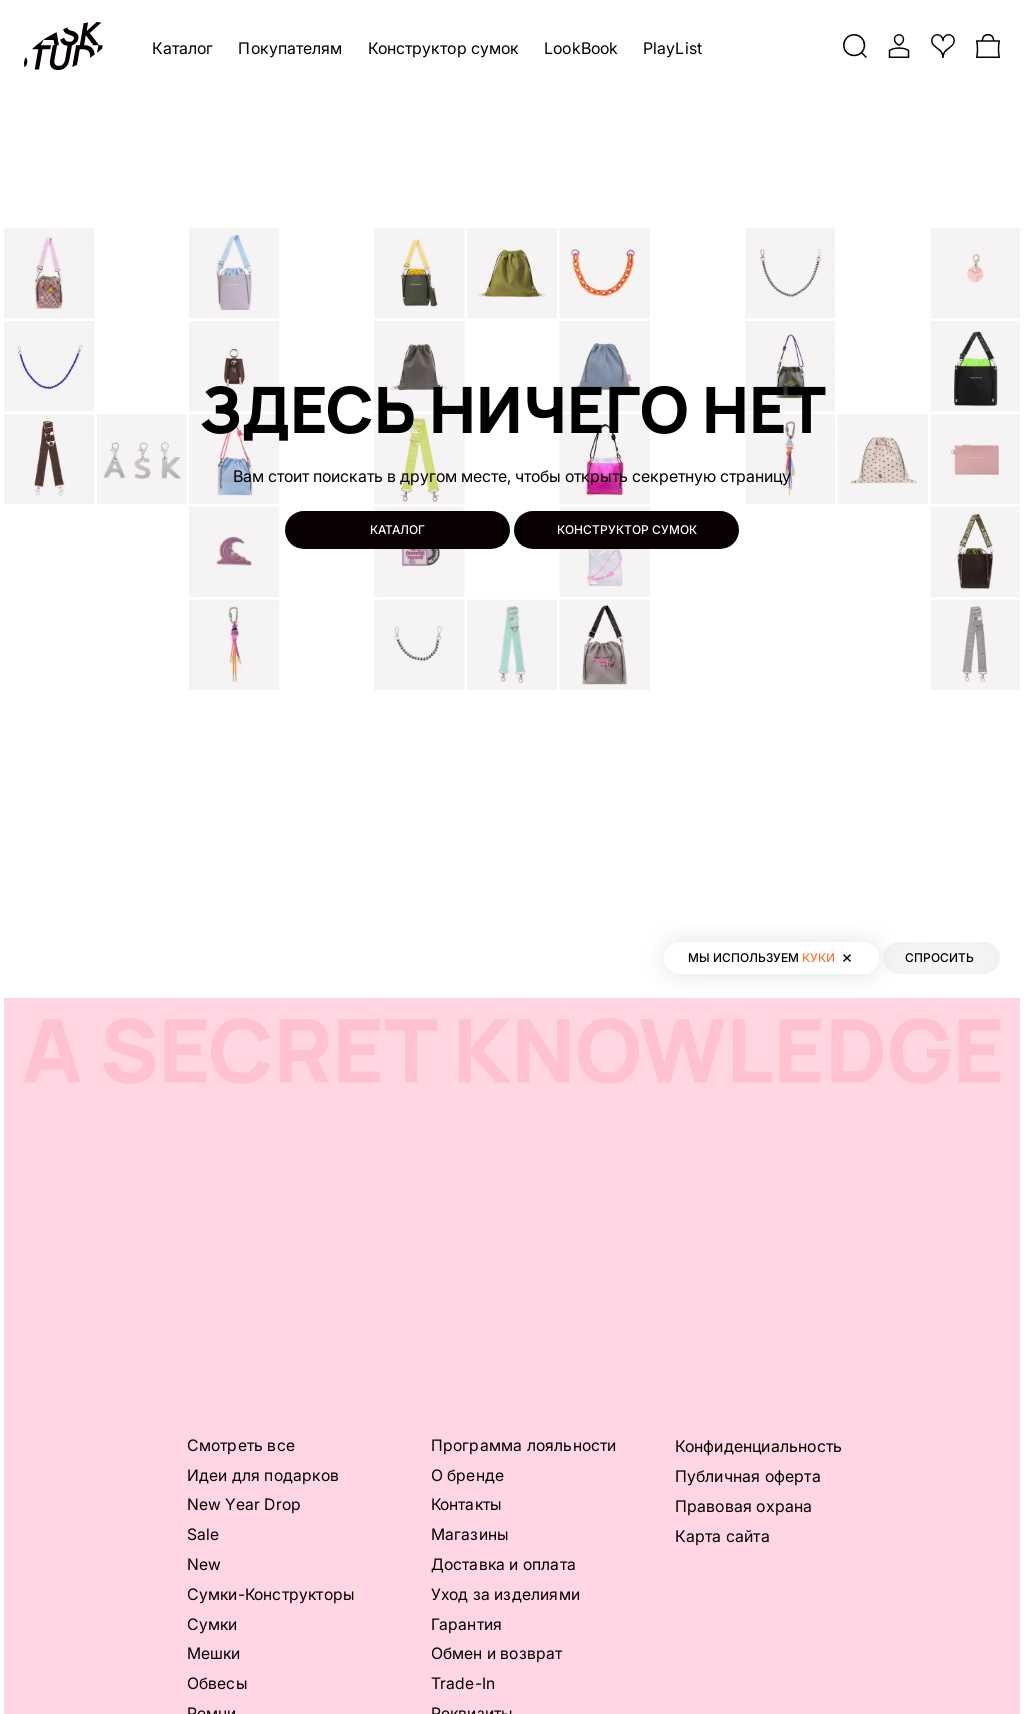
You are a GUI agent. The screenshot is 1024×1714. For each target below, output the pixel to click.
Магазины (470, 1535)
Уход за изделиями (506, 1595)
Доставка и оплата (504, 1565)
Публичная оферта (748, 1475)
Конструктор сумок (444, 48)
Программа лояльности (524, 1445)
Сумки (213, 1625)
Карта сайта (722, 1535)
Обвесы (217, 1685)
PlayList (672, 48)
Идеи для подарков (263, 1475)
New (204, 1565)
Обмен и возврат (497, 1655)
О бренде (468, 1475)
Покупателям (291, 48)
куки (818, 957)
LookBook (582, 48)
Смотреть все (241, 1445)
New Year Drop (244, 1505)
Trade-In (463, 1685)
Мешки (214, 1655)
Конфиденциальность (759, 1445)
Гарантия (467, 1625)
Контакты (468, 1505)
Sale (203, 1535)
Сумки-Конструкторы (273, 1595)
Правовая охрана (744, 1505)
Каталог (183, 48)
